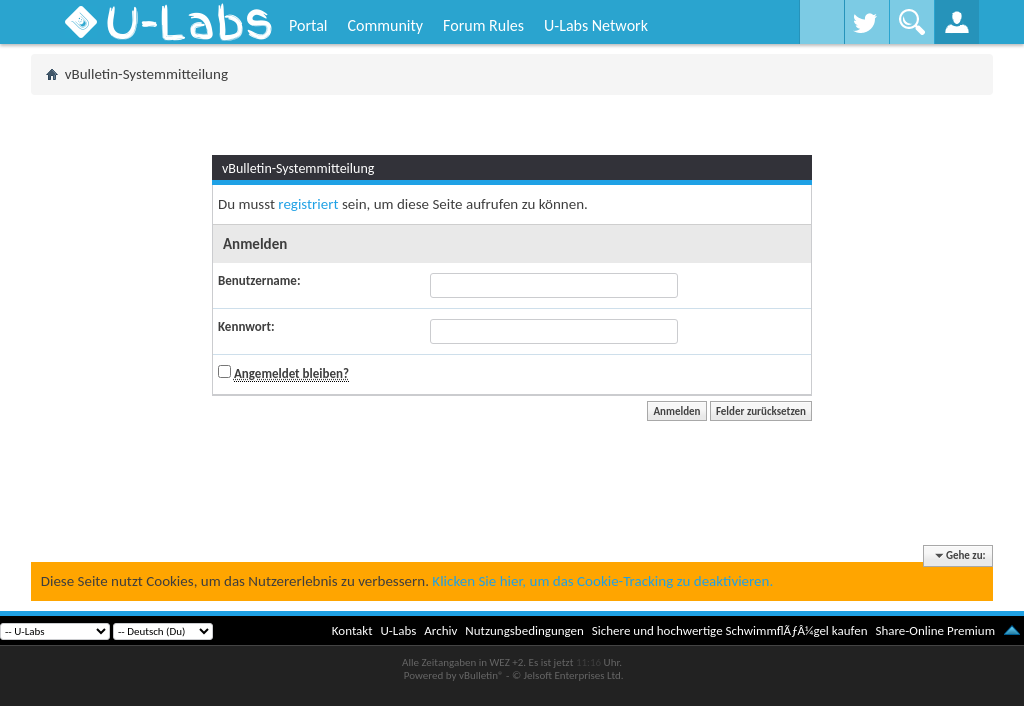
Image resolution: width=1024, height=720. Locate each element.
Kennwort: (246, 326)
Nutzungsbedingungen (524, 630)
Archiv (440, 630)
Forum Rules (483, 25)
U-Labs (399, 630)
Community (385, 25)
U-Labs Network (596, 25)
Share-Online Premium (935, 630)
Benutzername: (259, 280)
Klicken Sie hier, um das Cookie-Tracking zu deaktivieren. (602, 581)
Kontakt (352, 630)
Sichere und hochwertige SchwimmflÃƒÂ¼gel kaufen (730, 630)
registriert (308, 204)
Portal (308, 25)
